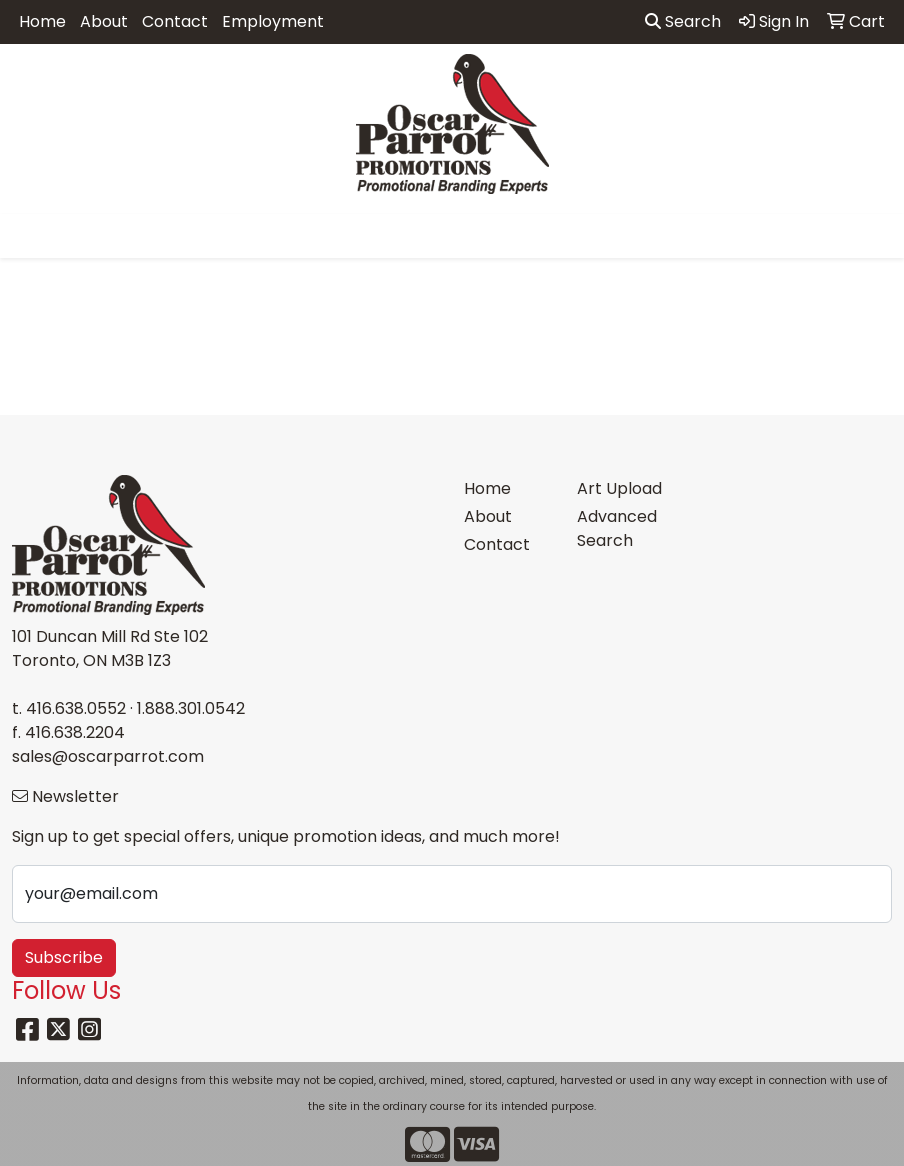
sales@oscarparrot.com (108, 756)
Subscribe (64, 957)
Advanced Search (617, 528)
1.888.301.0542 (191, 708)
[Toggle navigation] (31, 236)
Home (42, 21)
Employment (273, 21)
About (104, 21)
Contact (175, 21)
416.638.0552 (76, 708)
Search (683, 21)
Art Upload (619, 488)
